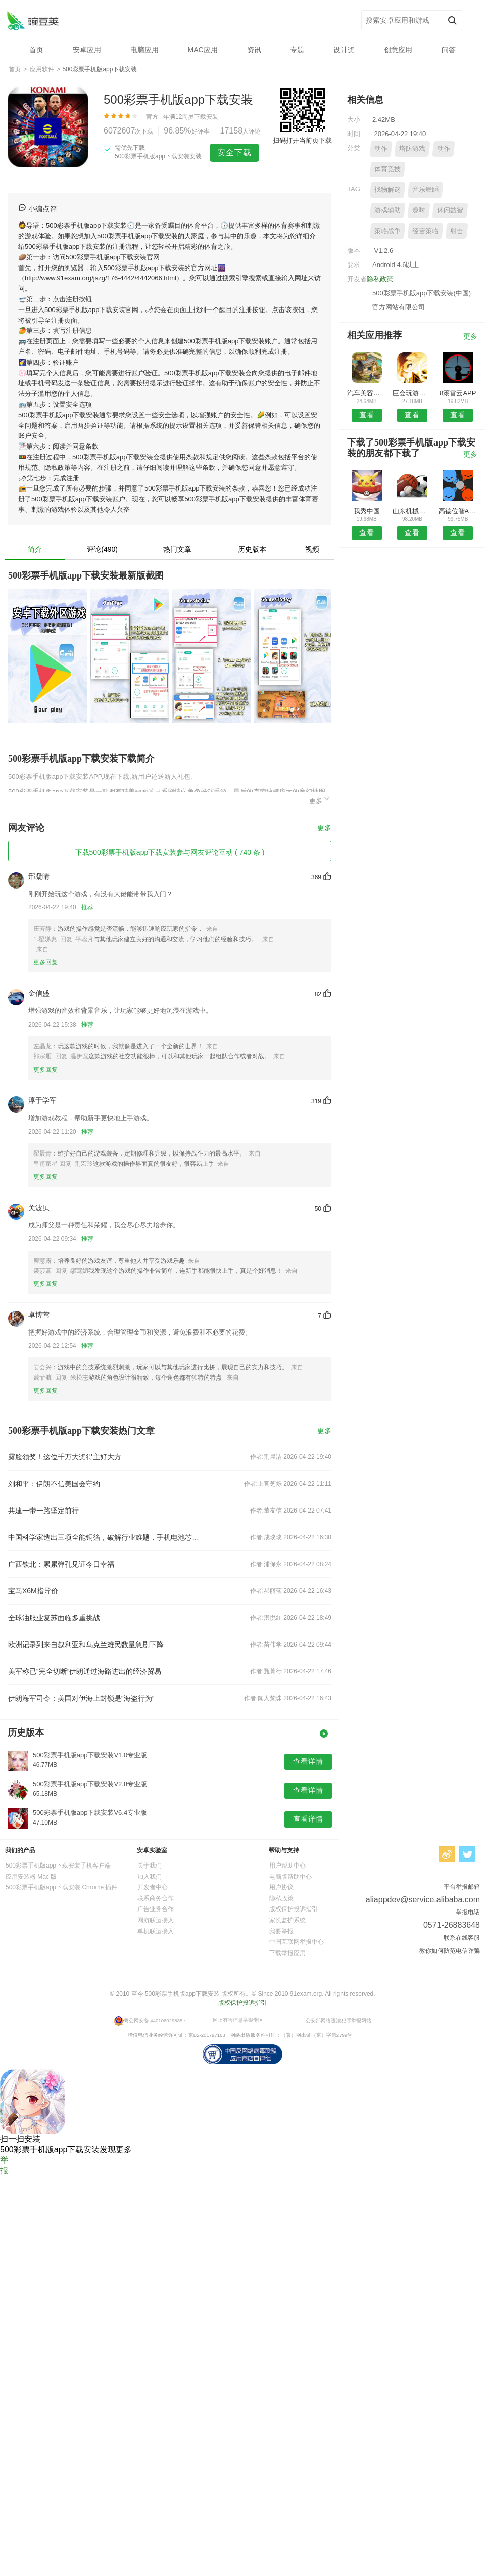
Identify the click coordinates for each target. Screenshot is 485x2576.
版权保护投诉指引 (293, 1909)
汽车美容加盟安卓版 (366, 393)
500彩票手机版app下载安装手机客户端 (58, 1865)
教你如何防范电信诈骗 (449, 1951)
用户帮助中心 (287, 1865)
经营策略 (425, 231)
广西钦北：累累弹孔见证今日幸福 (61, 1564)
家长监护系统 (287, 1920)
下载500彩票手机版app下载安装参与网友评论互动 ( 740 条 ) (170, 852)
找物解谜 (387, 189)
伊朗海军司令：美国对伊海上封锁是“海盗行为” (81, 1698)
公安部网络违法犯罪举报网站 (338, 2020)
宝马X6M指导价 (33, 1591)
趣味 (418, 210)
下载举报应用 (287, 1953)
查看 (366, 415)
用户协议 (281, 1887)
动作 (380, 148)
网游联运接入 (155, 1920)
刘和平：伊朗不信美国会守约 (54, 1484)
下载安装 (206, 116)
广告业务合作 (155, 1909)
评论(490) (102, 549)
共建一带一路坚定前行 (43, 1510)
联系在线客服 (462, 1937)
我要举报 (281, 1931)
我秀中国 (367, 511)
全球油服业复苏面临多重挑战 (54, 1618)
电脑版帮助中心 (290, 1876)
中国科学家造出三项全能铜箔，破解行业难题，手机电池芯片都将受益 (105, 1537)
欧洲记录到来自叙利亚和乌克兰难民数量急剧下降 (86, 1644)
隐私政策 (380, 279)
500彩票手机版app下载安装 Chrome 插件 (61, 1887)
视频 (312, 549)
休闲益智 (450, 210)
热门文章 (177, 549)
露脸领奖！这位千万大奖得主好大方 (64, 1457)
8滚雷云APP (458, 393)
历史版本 (252, 549)
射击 (456, 231)
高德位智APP (458, 511)
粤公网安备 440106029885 (153, 2020)
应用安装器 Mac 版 (31, 1876)
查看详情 (308, 1761)
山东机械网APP (412, 511)
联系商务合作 (155, 1898)
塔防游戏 (412, 148)
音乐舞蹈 (425, 189)
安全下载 (234, 152)
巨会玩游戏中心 (412, 393)
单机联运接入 (155, 1931)
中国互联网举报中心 (296, 1941)
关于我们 (149, 1865)
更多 (320, 799)
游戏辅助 (387, 210)
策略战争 (387, 231)
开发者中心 (152, 1887)
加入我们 (149, 1876)
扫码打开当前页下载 (302, 140)
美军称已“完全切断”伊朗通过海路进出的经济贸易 (84, 1671)
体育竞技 (387, 169)
